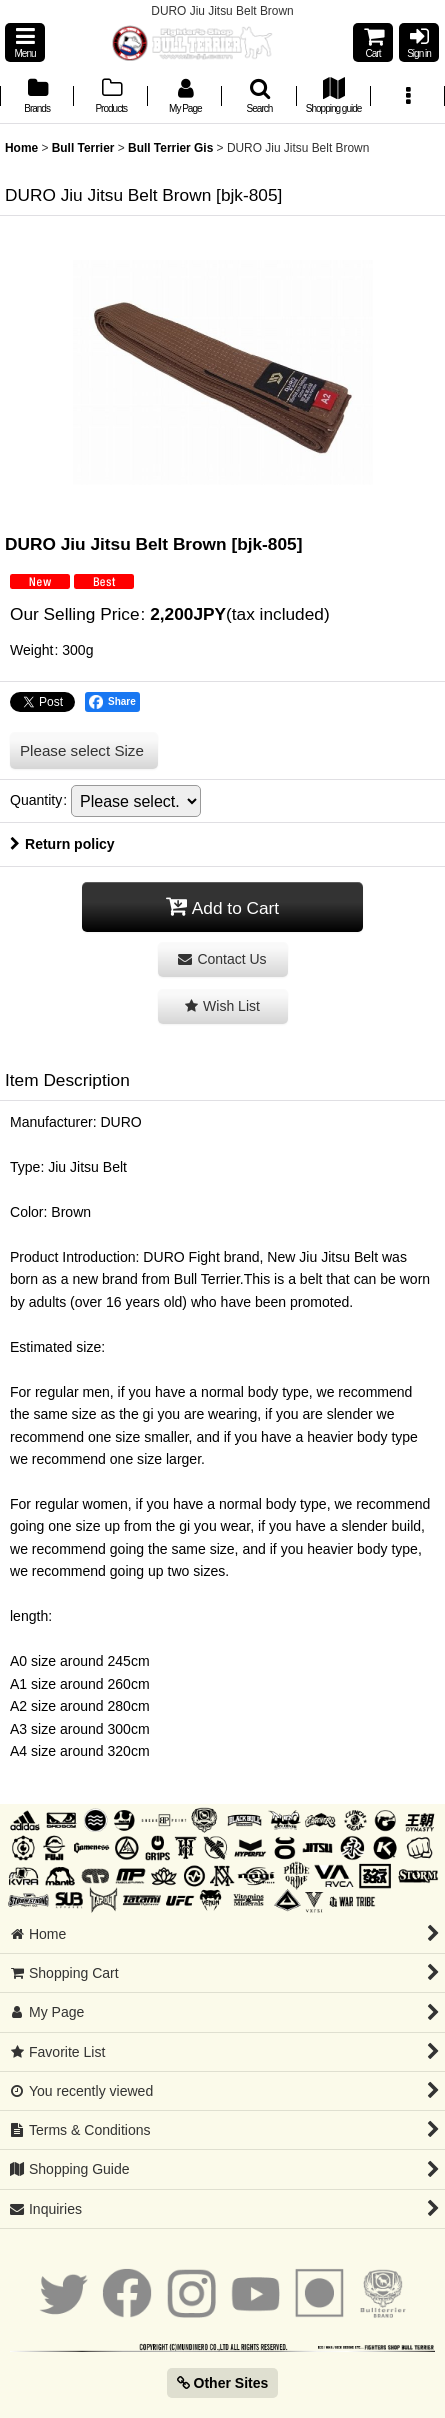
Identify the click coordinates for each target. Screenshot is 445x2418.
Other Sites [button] (223, 2383)
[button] (25, 42)
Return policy (62, 844)
